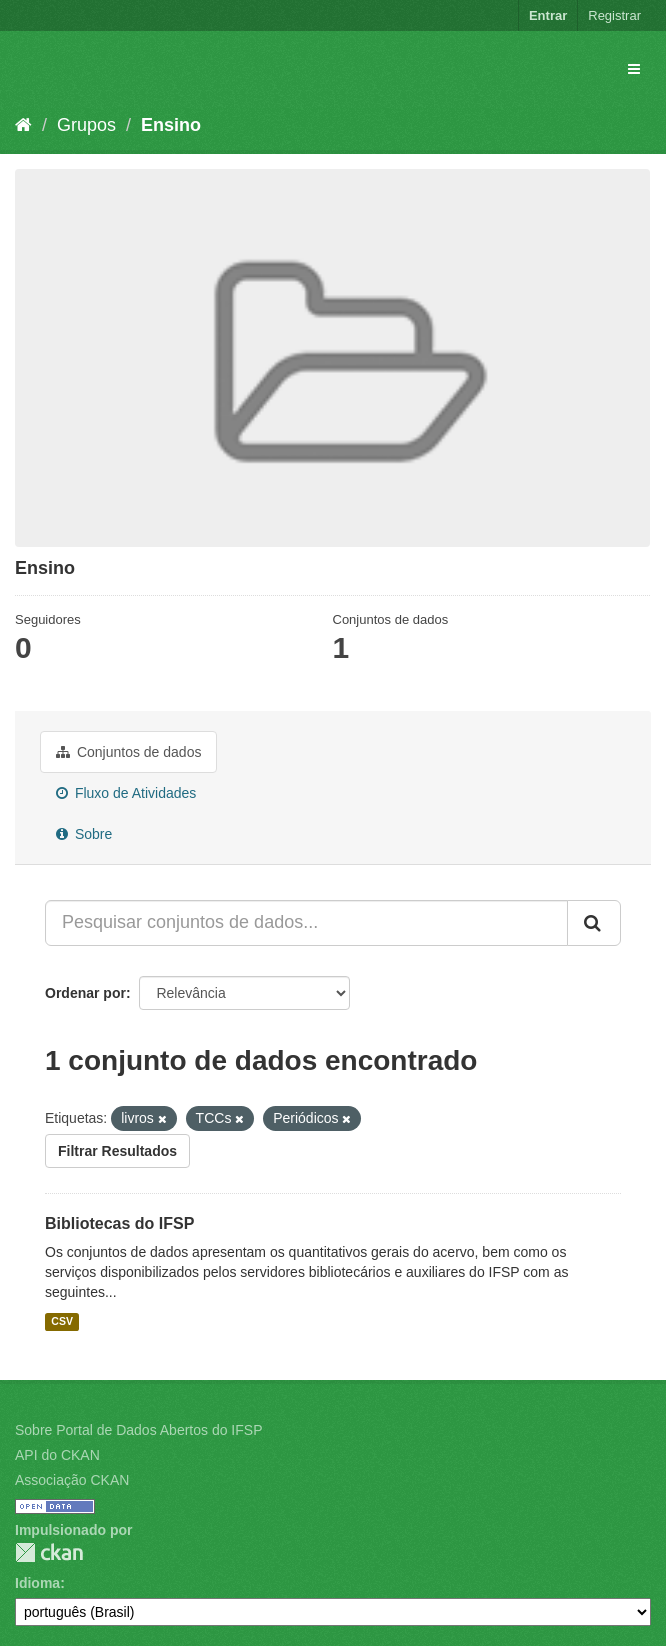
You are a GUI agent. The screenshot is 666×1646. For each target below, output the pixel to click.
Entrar (548, 15)
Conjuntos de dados (128, 752)
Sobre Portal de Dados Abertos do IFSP (138, 1430)
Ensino (171, 125)
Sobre (84, 834)
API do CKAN (57, 1455)
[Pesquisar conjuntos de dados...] (306, 923)
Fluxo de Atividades (126, 793)
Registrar (614, 15)
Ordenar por (85, 993)
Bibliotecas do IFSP (119, 1223)
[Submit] (594, 923)
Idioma (37, 1583)
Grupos (86, 125)
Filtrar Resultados (117, 1151)
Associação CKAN (72, 1480)
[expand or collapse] (634, 69)
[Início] (23, 125)
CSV (62, 1321)
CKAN (49, 1552)
